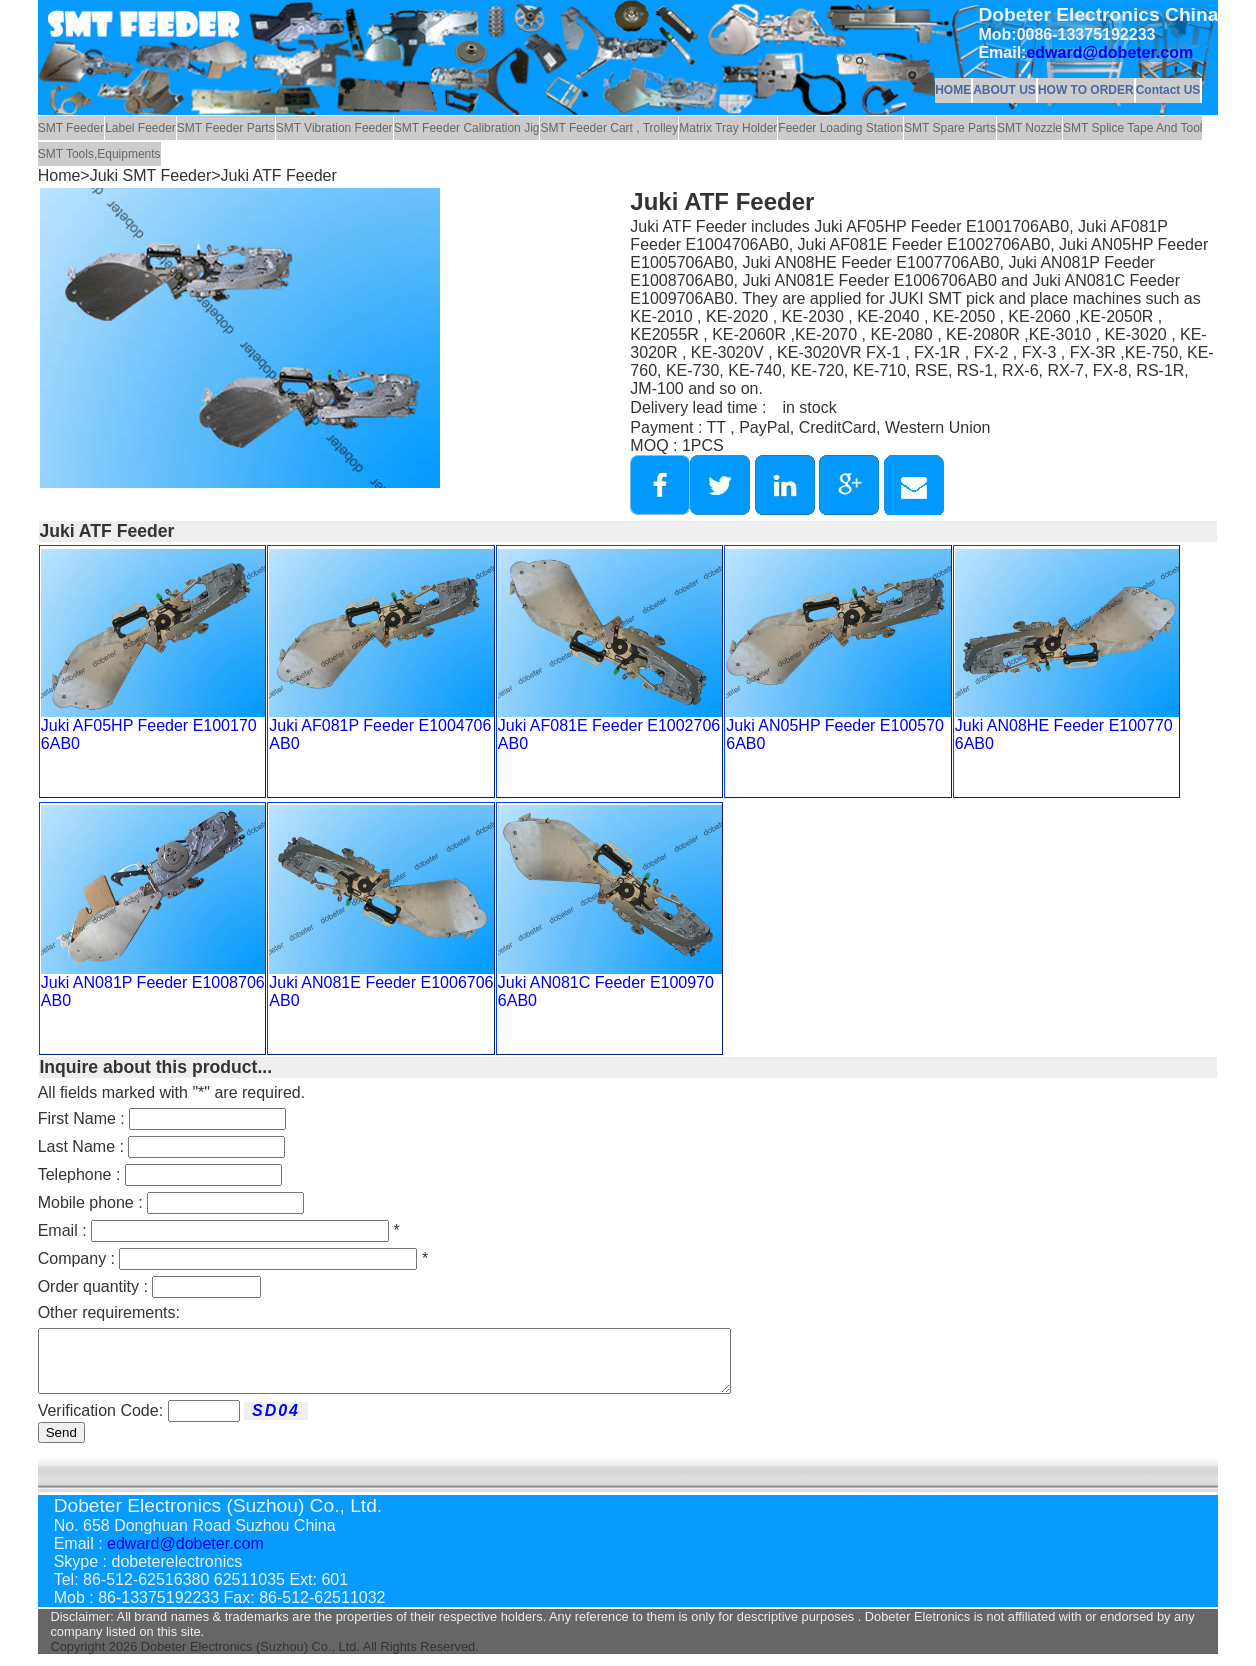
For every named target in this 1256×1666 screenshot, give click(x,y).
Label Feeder (140, 128)
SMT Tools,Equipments (99, 154)
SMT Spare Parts (950, 128)
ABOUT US (1004, 90)
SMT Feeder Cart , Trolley (609, 128)
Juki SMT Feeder (151, 175)
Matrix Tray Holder (728, 128)
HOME (953, 90)
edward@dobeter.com (1109, 52)
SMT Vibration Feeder (334, 128)
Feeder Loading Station (840, 128)
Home (59, 175)
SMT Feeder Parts (226, 128)
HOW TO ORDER (1086, 90)
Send (61, 1444)
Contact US (1168, 90)
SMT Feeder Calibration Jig (467, 128)
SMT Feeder (71, 128)
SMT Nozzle (1029, 128)
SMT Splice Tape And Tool (1132, 128)
